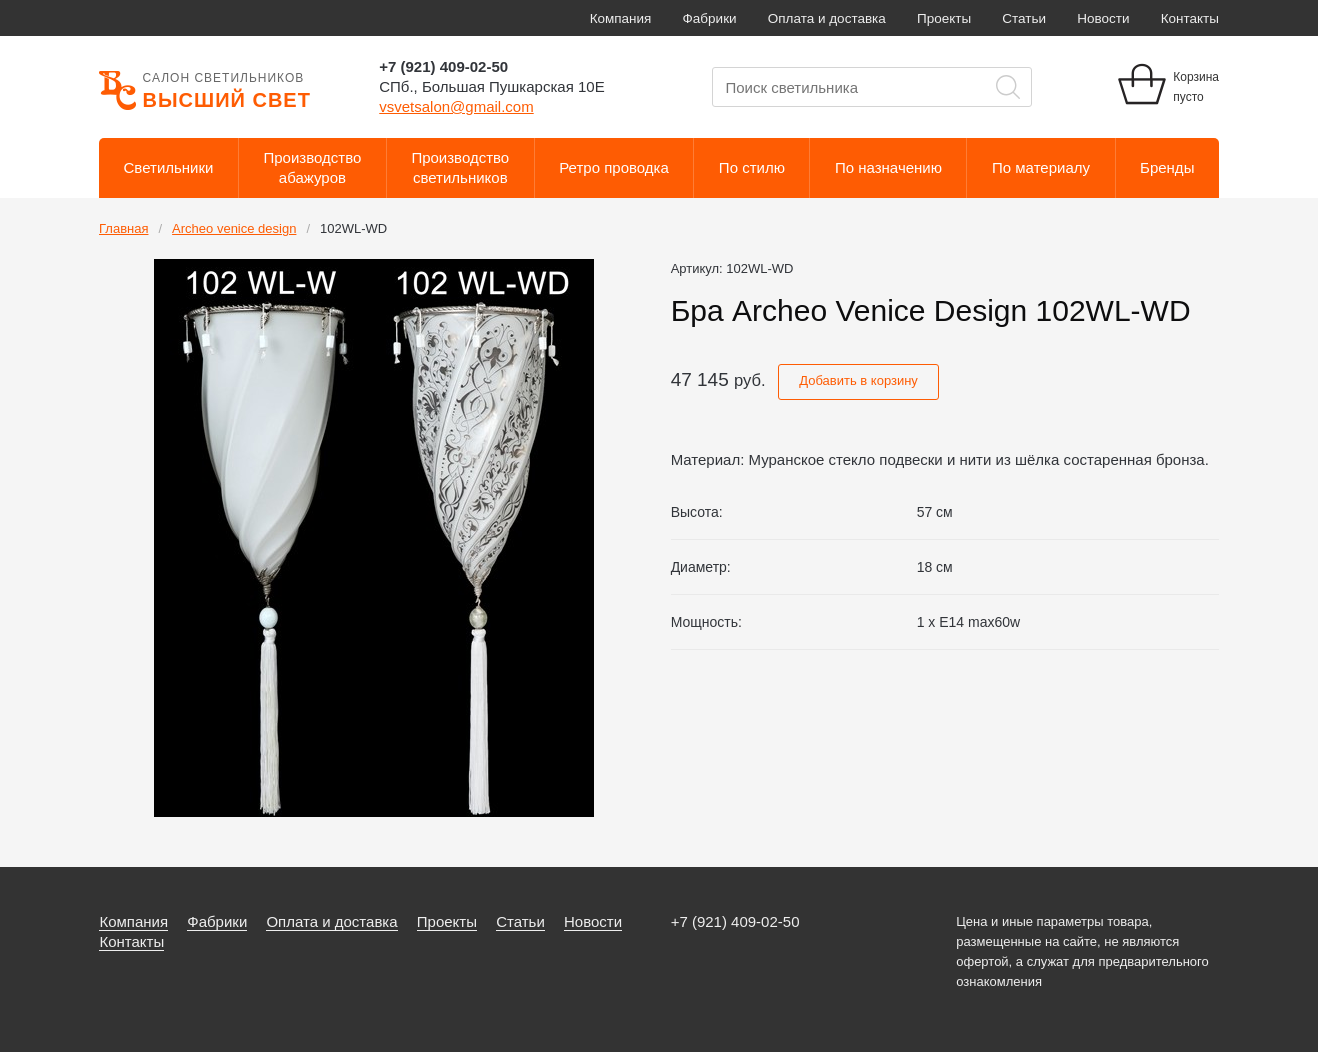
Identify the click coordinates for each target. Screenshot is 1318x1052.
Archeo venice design (234, 228)
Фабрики (710, 18)
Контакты (1190, 18)
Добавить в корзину (858, 380)
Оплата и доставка (827, 18)
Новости (1103, 18)
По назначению (888, 167)
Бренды (1167, 167)
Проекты (944, 18)
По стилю (752, 167)
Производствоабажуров (313, 167)
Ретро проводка (614, 167)
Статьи (1024, 18)
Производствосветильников (460, 167)
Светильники (169, 167)
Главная (123, 228)
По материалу (1041, 167)
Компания (621, 18)
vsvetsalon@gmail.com (456, 106)
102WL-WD (353, 228)
